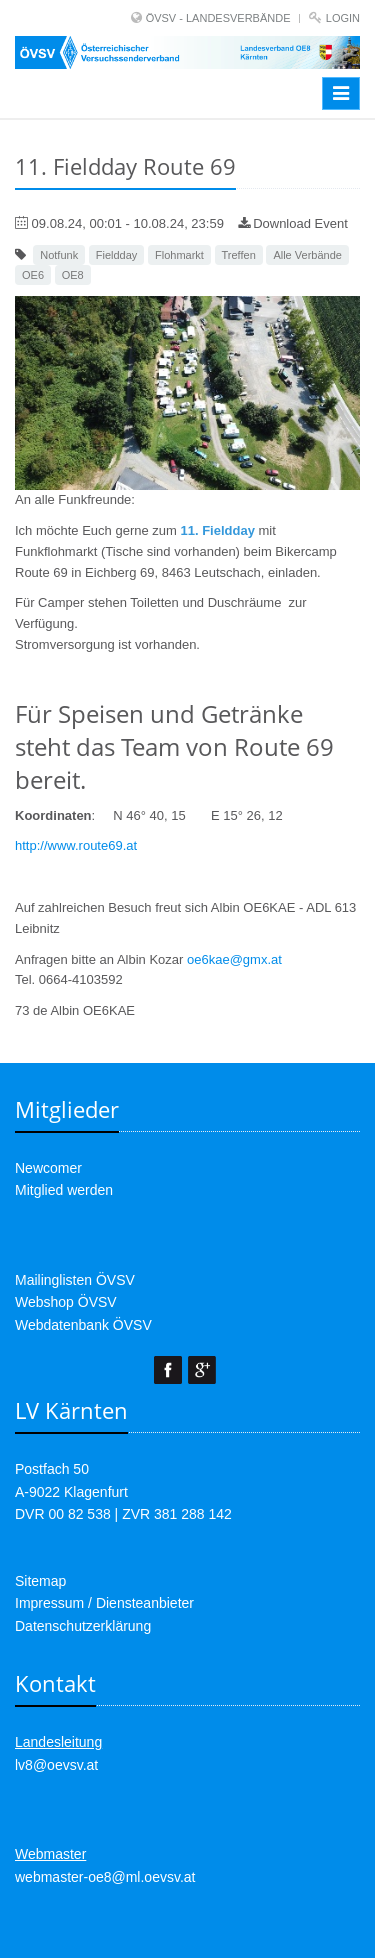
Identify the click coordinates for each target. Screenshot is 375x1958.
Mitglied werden (64, 1190)
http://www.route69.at (76, 845)
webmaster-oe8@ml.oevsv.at (105, 1877)
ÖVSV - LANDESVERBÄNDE (218, 18)
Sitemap (40, 1581)
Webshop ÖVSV (66, 1302)
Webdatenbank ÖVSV (83, 1325)
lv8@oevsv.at (56, 1765)
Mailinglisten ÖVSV (75, 1280)
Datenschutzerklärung (83, 1626)
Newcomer (48, 1168)
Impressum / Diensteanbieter (104, 1603)
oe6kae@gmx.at (234, 959)
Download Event (293, 223)
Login (343, 18)
